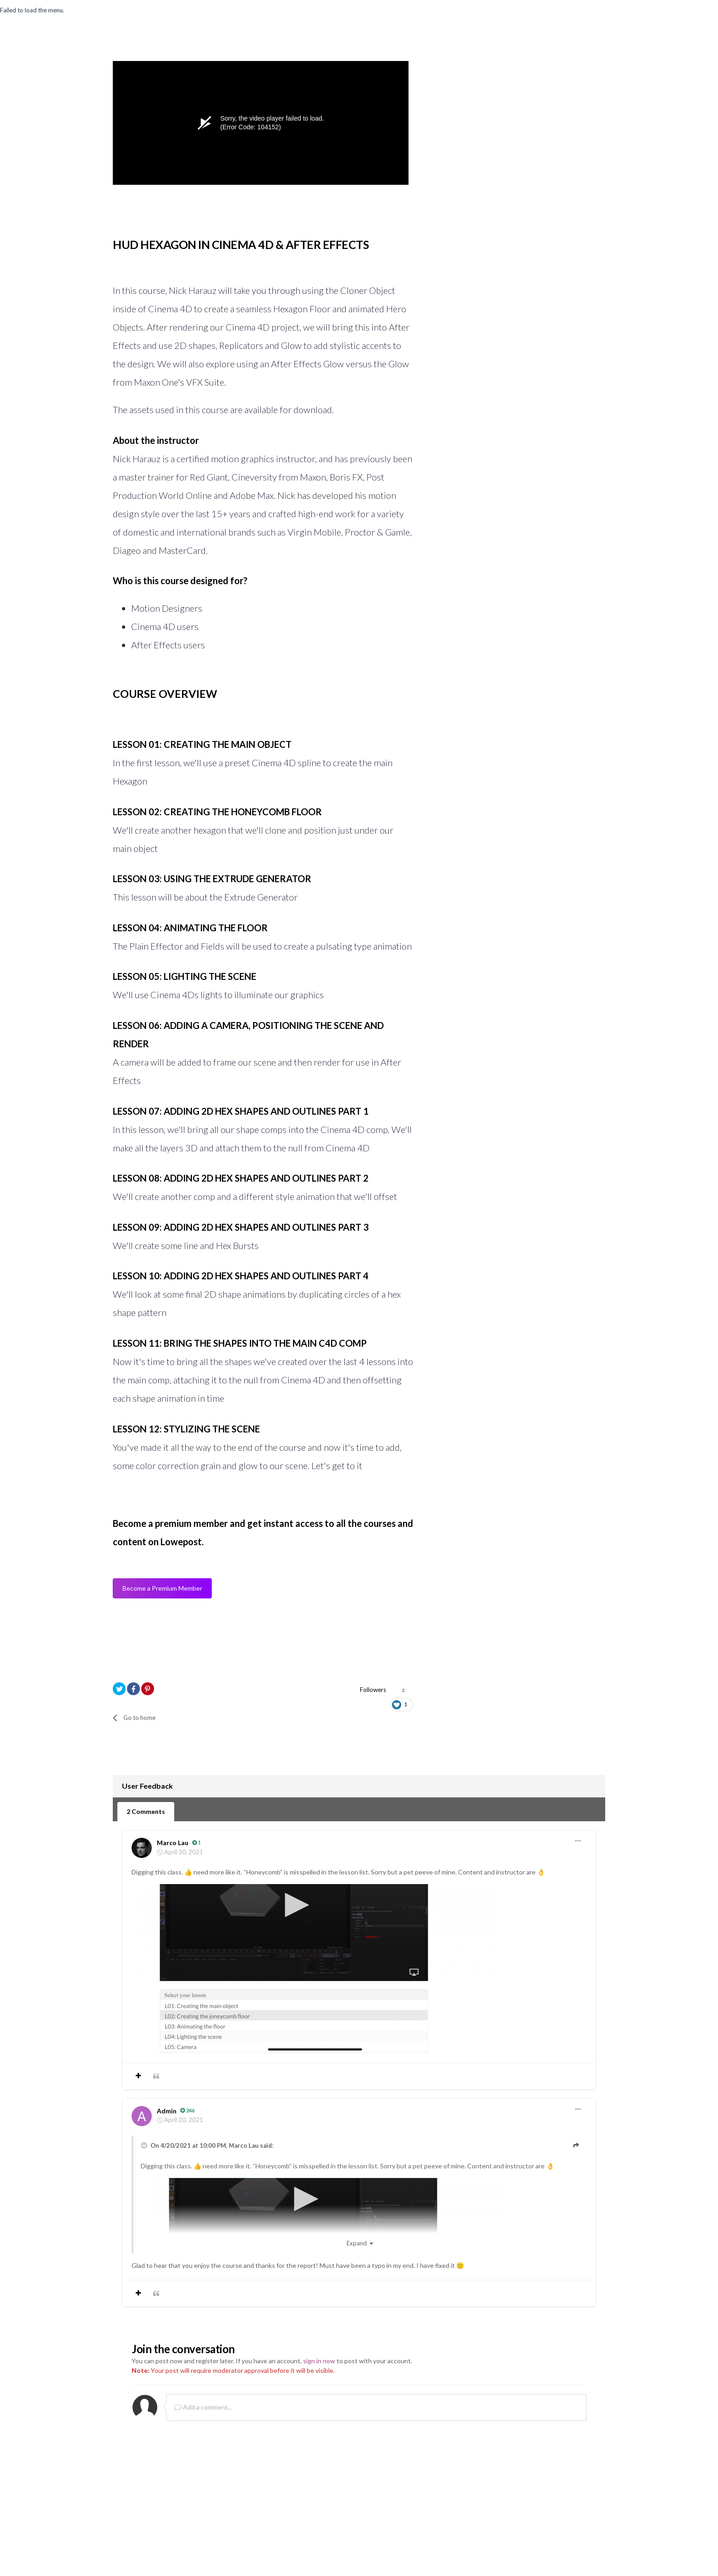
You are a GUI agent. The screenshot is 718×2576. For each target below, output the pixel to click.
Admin (167, 2109)
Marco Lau (172, 1842)
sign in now (319, 2360)
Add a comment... (203, 2406)
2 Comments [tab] (146, 1810)
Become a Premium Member (162, 1588)
